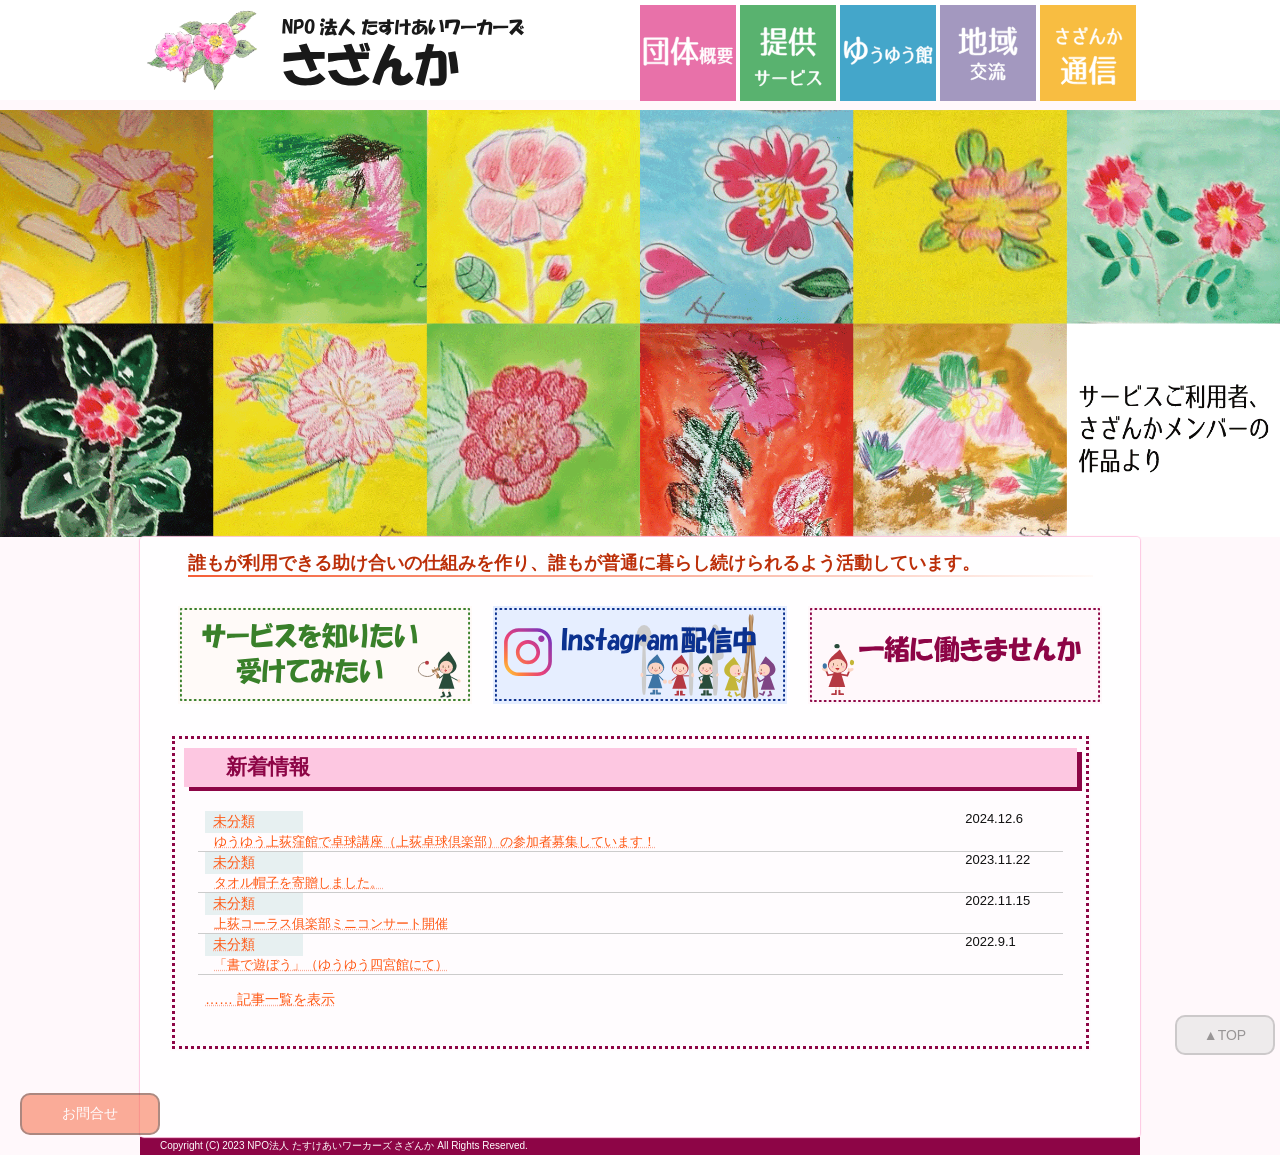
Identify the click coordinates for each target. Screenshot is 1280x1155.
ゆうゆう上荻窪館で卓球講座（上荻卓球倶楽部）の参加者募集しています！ (435, 841)
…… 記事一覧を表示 (270, 999)
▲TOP (1225, 1035)
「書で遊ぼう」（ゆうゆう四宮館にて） (331, 964)
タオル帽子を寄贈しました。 (298, 882)
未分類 (234, 821)
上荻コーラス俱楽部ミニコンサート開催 (331, 923)
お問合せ (90, 1113)
